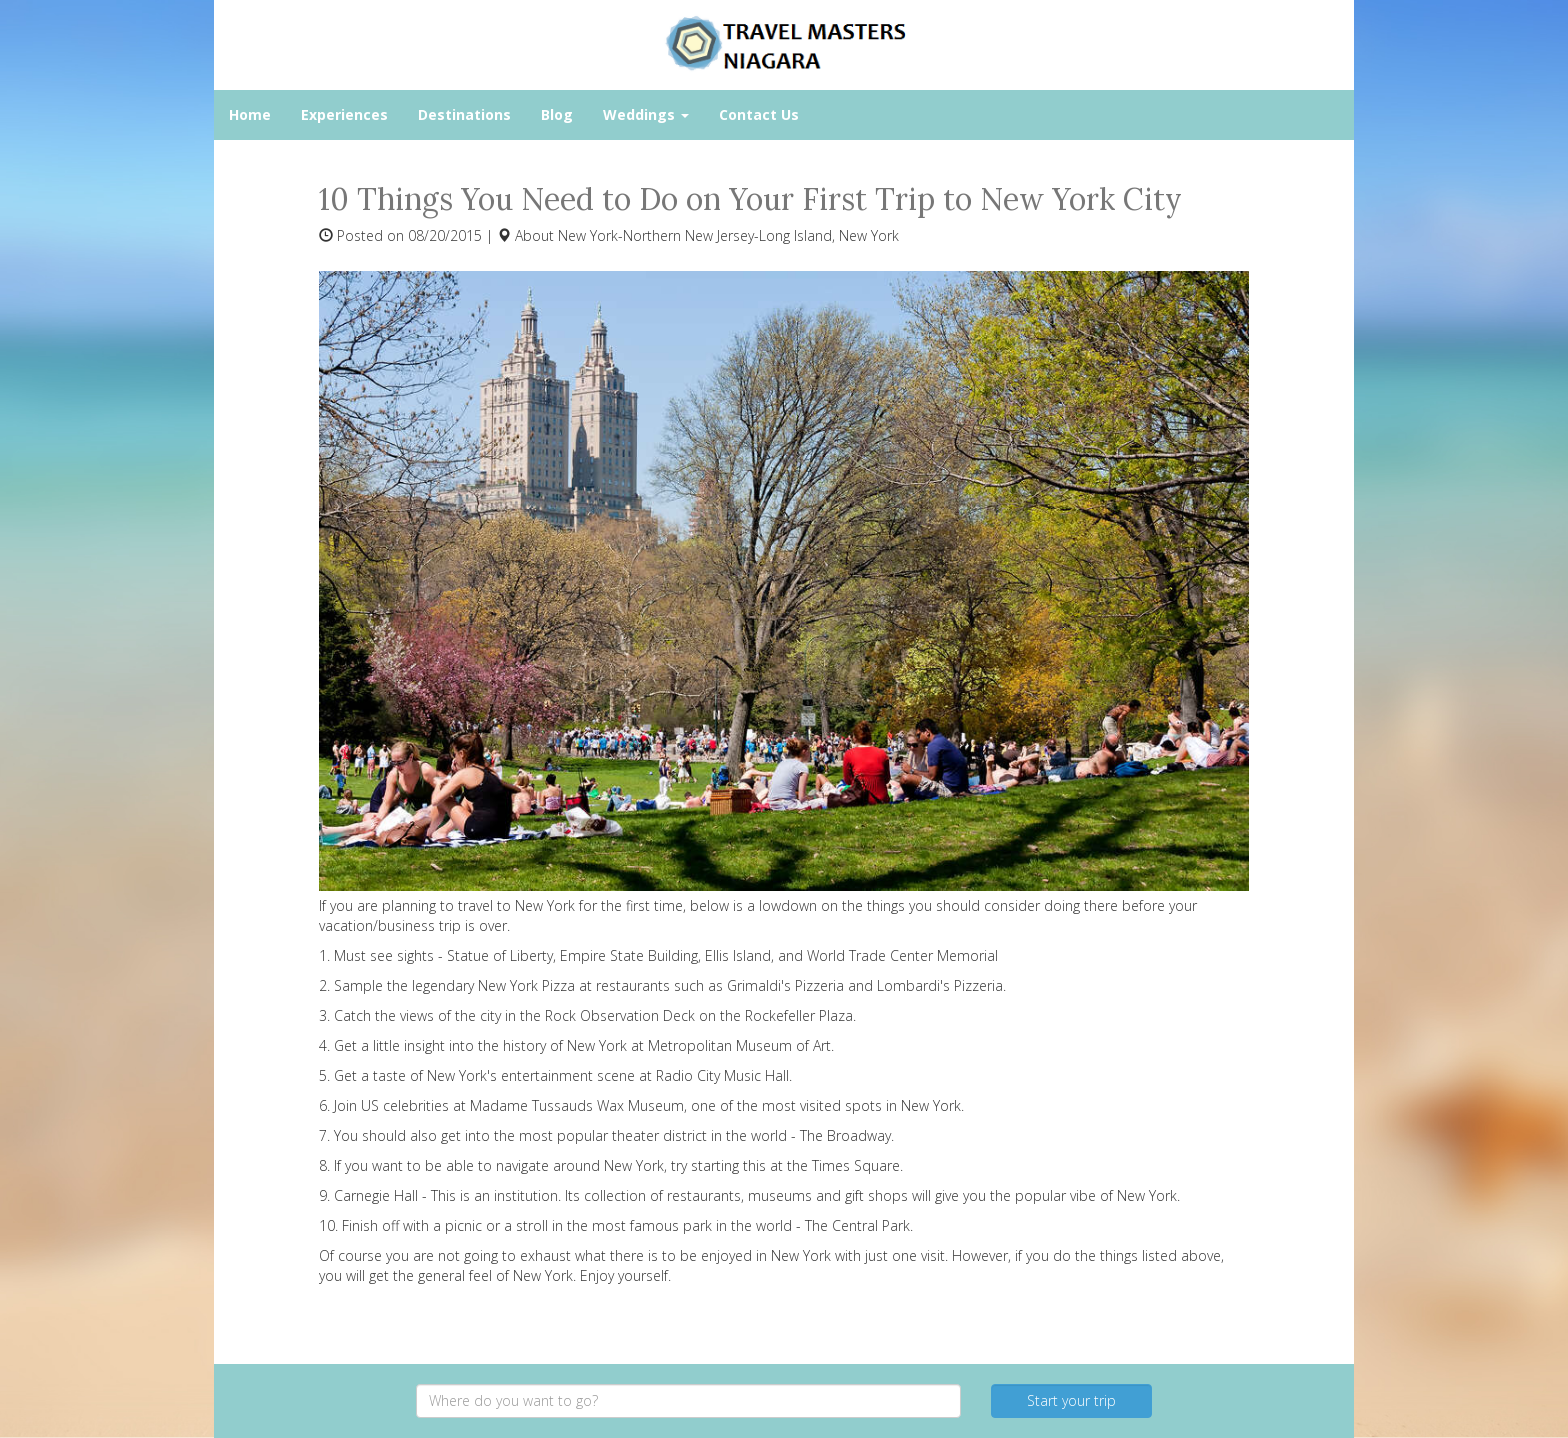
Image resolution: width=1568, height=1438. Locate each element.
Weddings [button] (646, 114)
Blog (557, 114)
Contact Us (759, 114)
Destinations (464, 114)
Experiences (344, 114)
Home (250, 114)
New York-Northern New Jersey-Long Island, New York (728, 235)
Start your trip (1071, 1400)
